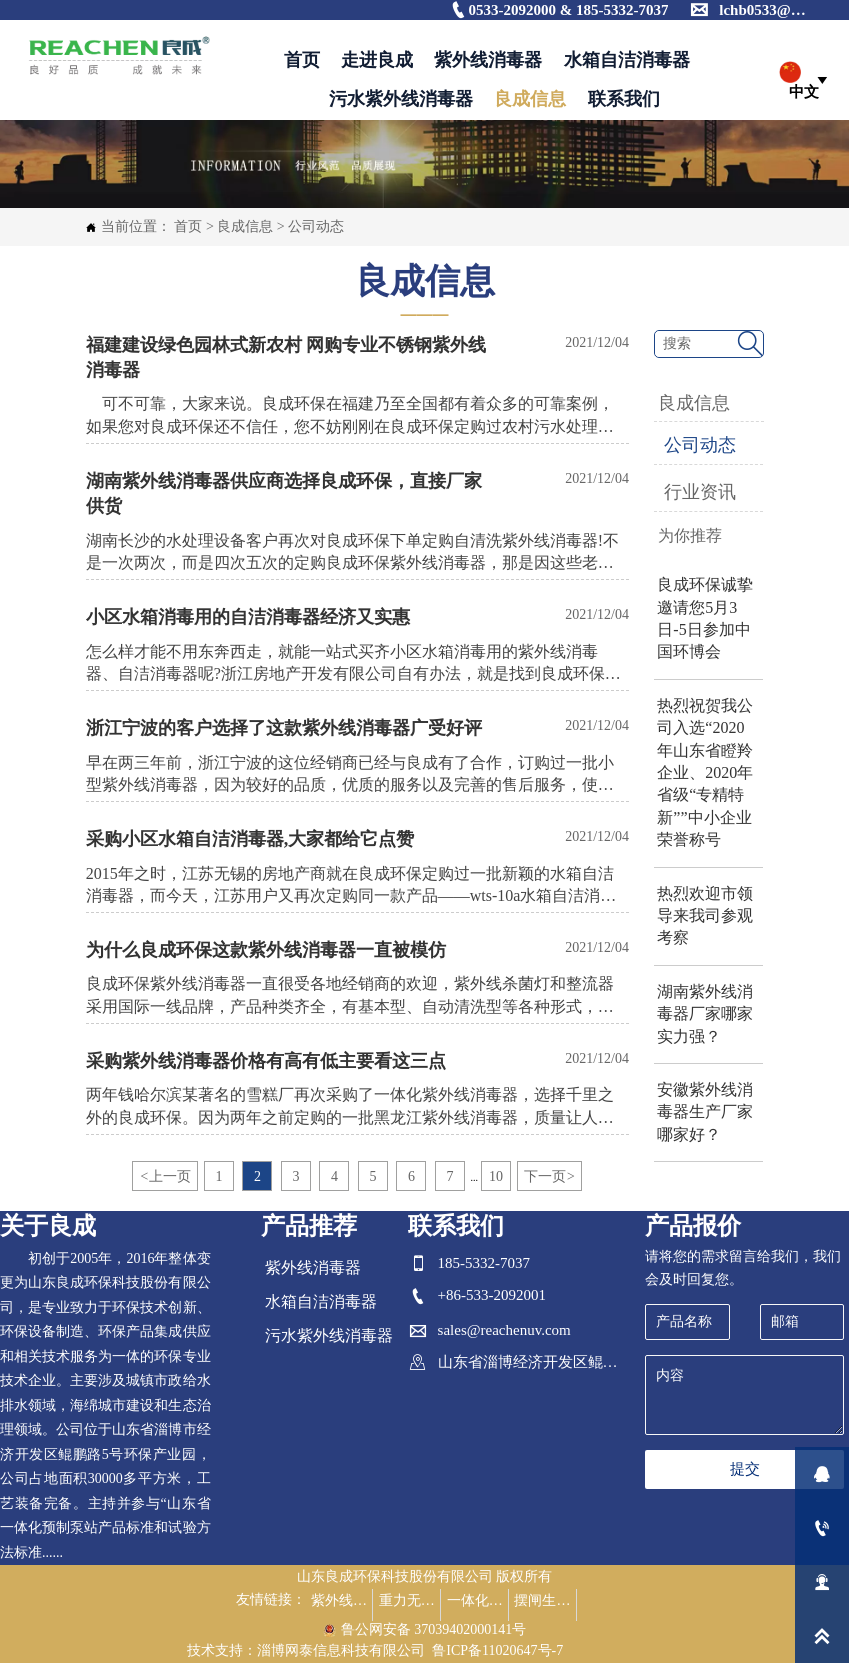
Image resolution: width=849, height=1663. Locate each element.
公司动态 (316, 226)
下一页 (549, 1176)
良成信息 (245, 226)
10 (496, 1176)
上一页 (164, 1176)
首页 (188, 226)
